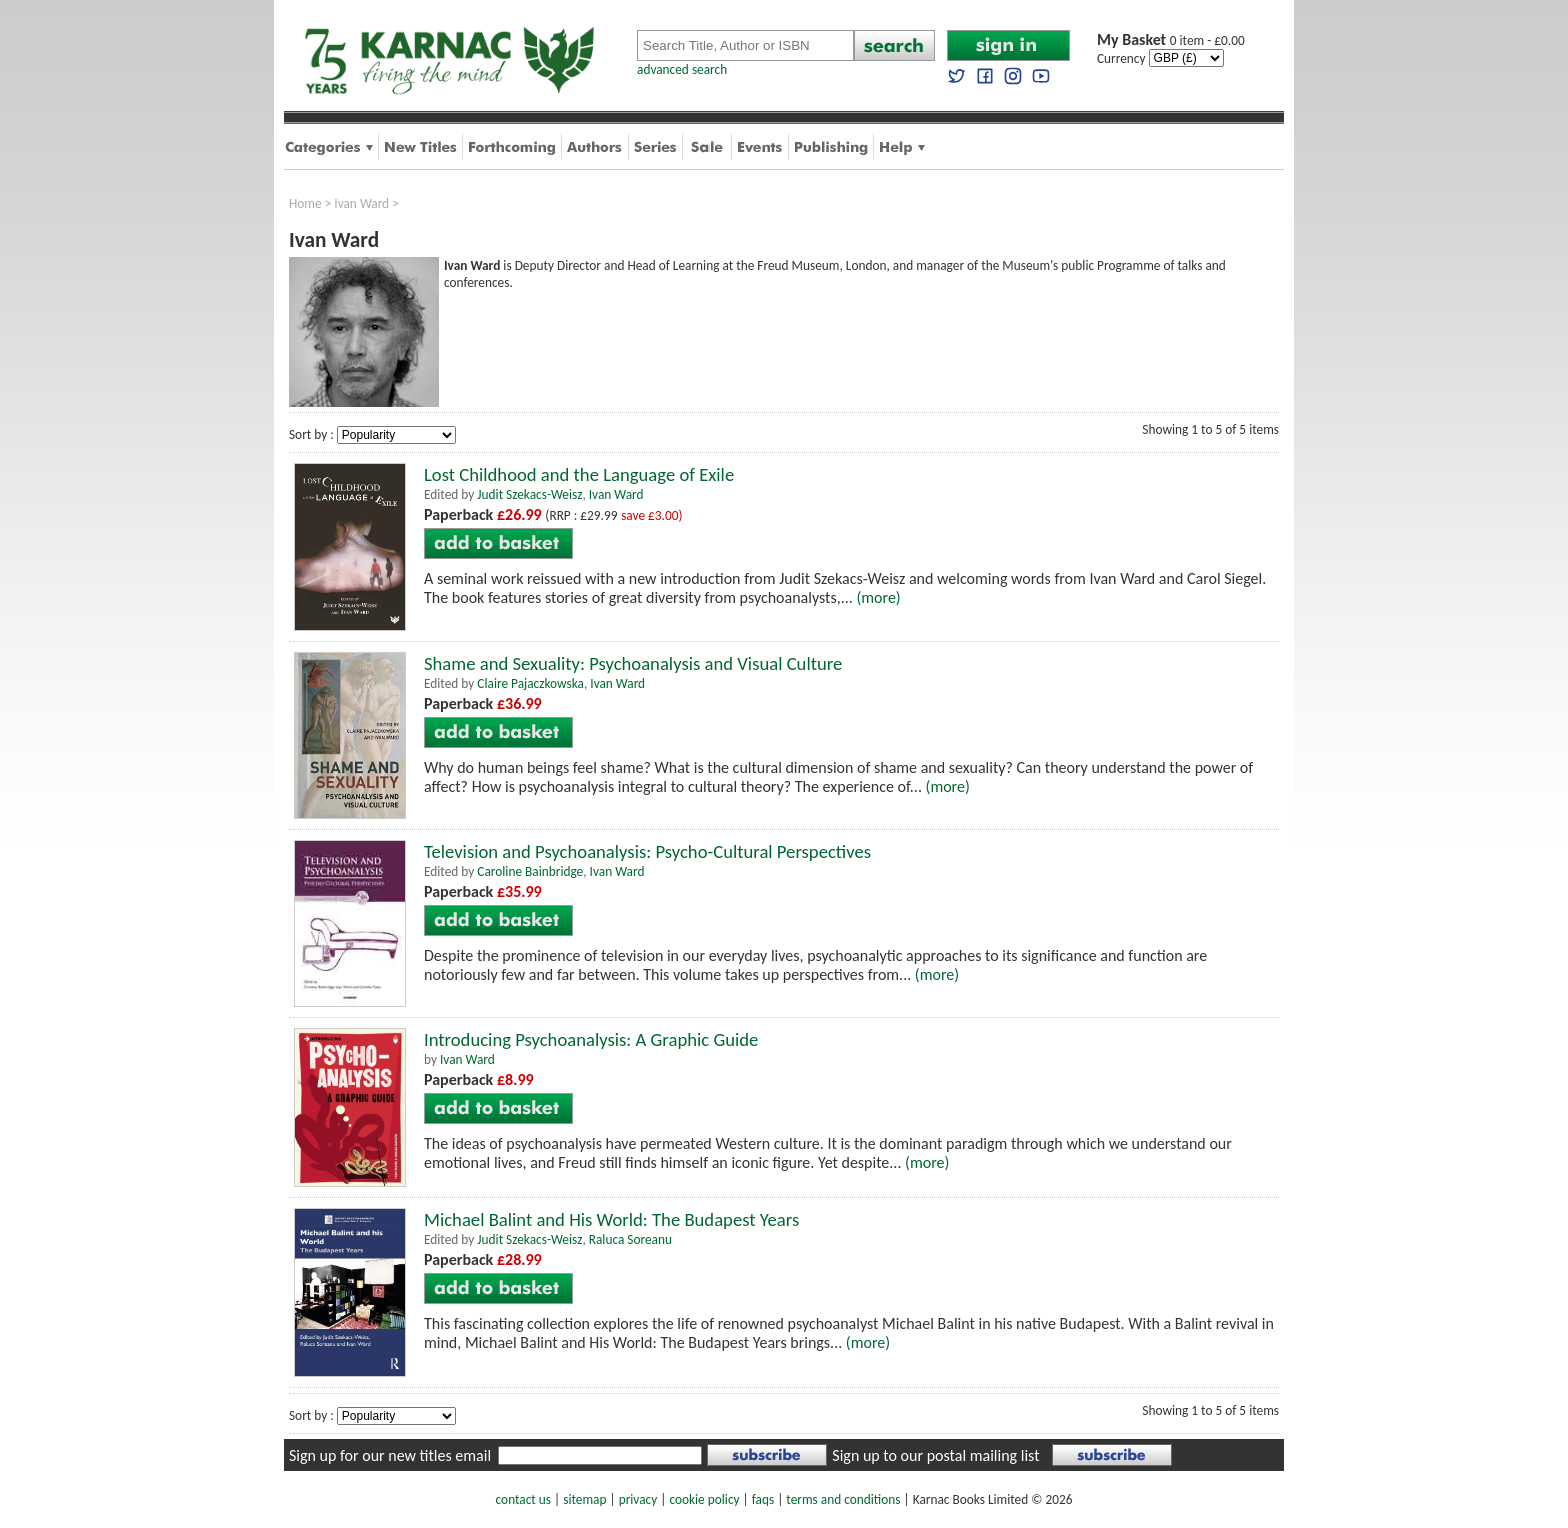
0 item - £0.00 (1171, 40)
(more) (878, 597)
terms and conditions (843, 1499)
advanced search (682, 69)
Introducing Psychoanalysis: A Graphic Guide (591, 1039)
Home (305, 203)
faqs (763, 1499)
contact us (523, 1499)
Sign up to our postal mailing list (935, 1455)
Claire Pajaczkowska (530, 683)
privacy (638, 1499)
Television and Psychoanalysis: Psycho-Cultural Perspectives (647, 851)
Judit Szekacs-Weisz (529, 494)
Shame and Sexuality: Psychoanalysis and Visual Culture (633, 663)
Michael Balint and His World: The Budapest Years (611, 1219)
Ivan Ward (361, 203)
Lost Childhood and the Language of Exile (579, 474)
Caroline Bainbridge (530, 871)
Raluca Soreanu (630, 1239)
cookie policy (704, 1499)
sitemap (584, 1499)
